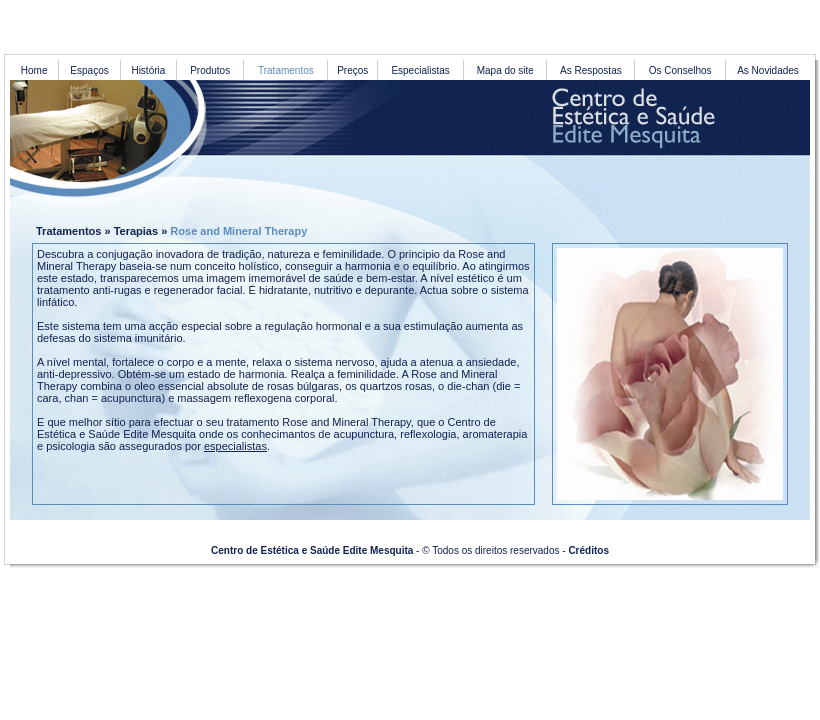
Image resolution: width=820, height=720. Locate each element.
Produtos (210, 70)
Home (34, 70)
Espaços (89, 70)
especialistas (235, 446)
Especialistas (420, 70)
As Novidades (768, 70)
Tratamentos (68, 231)
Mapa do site (505, 70)
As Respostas (591, 70)
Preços (352, 70)
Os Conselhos (680, 70)
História (148, 70)
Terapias (136, 231)
